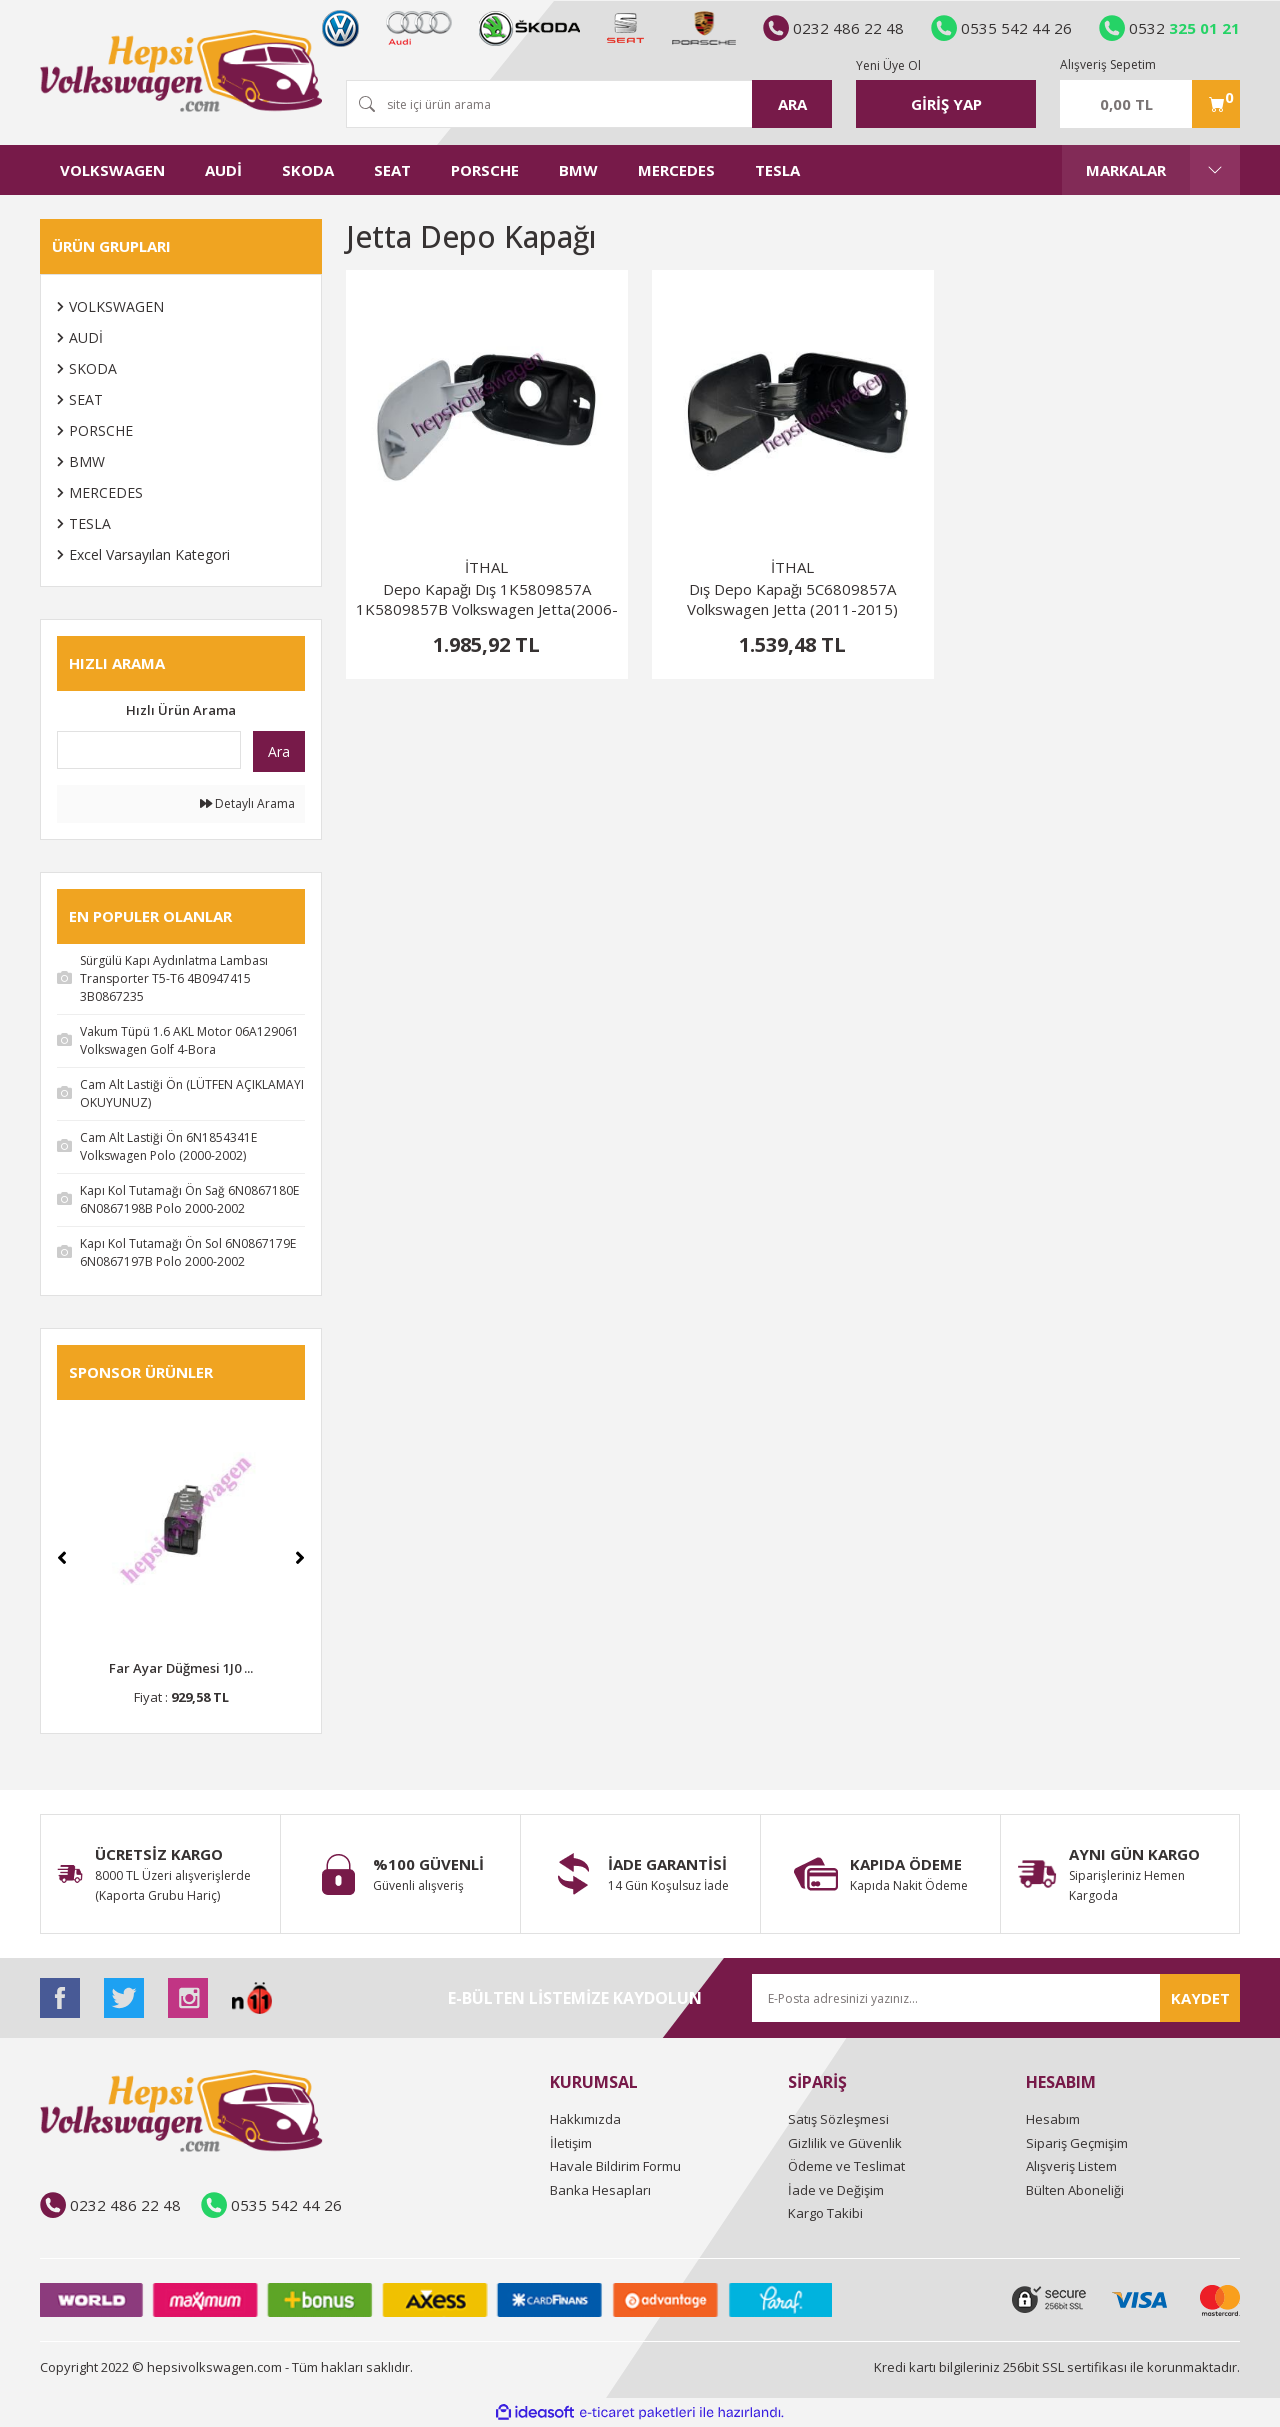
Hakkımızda (585, 2119)
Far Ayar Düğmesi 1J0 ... (181, 1668)
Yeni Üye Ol (888, 65)
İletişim (571, 2143)
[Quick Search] (149, 750)
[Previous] (62, 1558)
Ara (279, 751)
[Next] (300, 1558)
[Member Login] (946, 104)
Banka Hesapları (600, 2190)
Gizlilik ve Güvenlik (845, 2143)
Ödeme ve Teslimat (846, 2166)
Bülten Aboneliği (1075, 2190)
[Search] (589, 104)
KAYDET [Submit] (1200, 1998)
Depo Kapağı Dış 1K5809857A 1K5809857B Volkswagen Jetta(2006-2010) (487, 599)
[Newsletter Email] (996, 1998)
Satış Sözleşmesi (838, 2119)
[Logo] (181, 71)
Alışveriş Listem (1071, 2166)
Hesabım (1053, 2119)
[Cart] (1150, 104)
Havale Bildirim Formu (615, 2166)
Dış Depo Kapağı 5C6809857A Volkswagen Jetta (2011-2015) (792, 599)
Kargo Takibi (825, 2213)
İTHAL (486, 567)
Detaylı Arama (247, 803)
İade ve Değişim (836, 2190)
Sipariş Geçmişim (1077, 2143)
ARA (792, 104)
